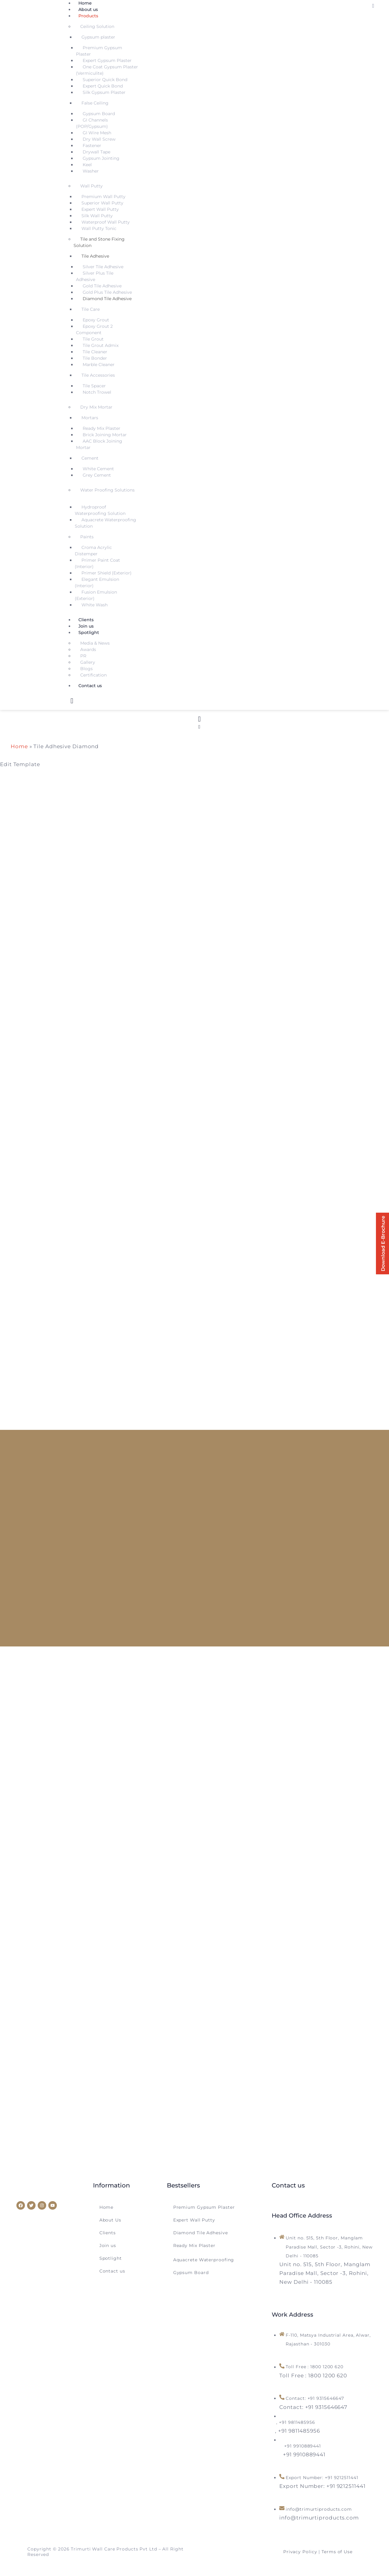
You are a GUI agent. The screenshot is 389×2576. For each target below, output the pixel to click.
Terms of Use (337, 2553)
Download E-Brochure (381, 1244)
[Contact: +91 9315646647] (313, 2410)
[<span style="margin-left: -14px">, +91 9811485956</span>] (299, 2433)
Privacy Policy (300, 2553)
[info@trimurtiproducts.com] (319, 2519)
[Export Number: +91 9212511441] (322, 2488)
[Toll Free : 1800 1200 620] (313, 2379)
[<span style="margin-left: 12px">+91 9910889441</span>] (302, 2457)
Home (19, 746)
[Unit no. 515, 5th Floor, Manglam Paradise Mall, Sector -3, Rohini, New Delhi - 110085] (324, 2276)
